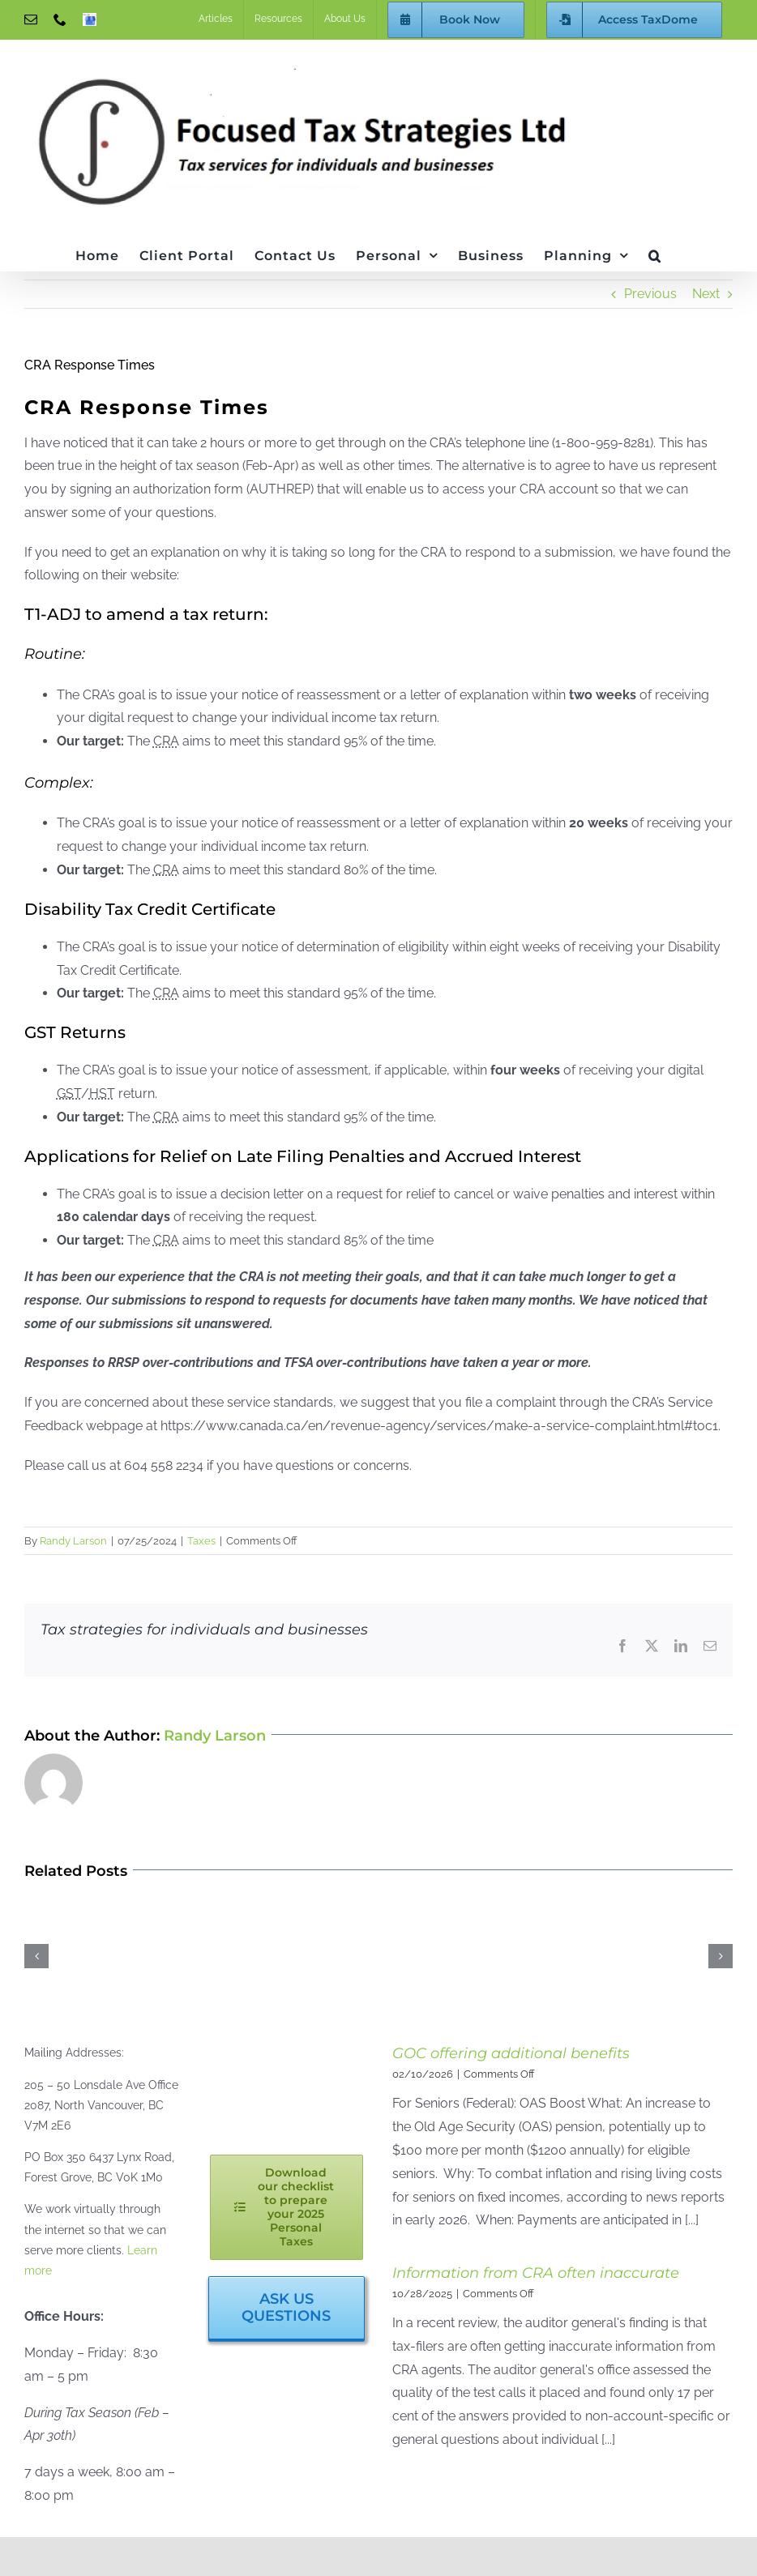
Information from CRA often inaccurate (535, 2273)
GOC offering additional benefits (511, 2053)
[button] (654, 254)
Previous (650, 293)
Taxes (201, 1541)
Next (706, 293)
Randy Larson (73, 1541)
